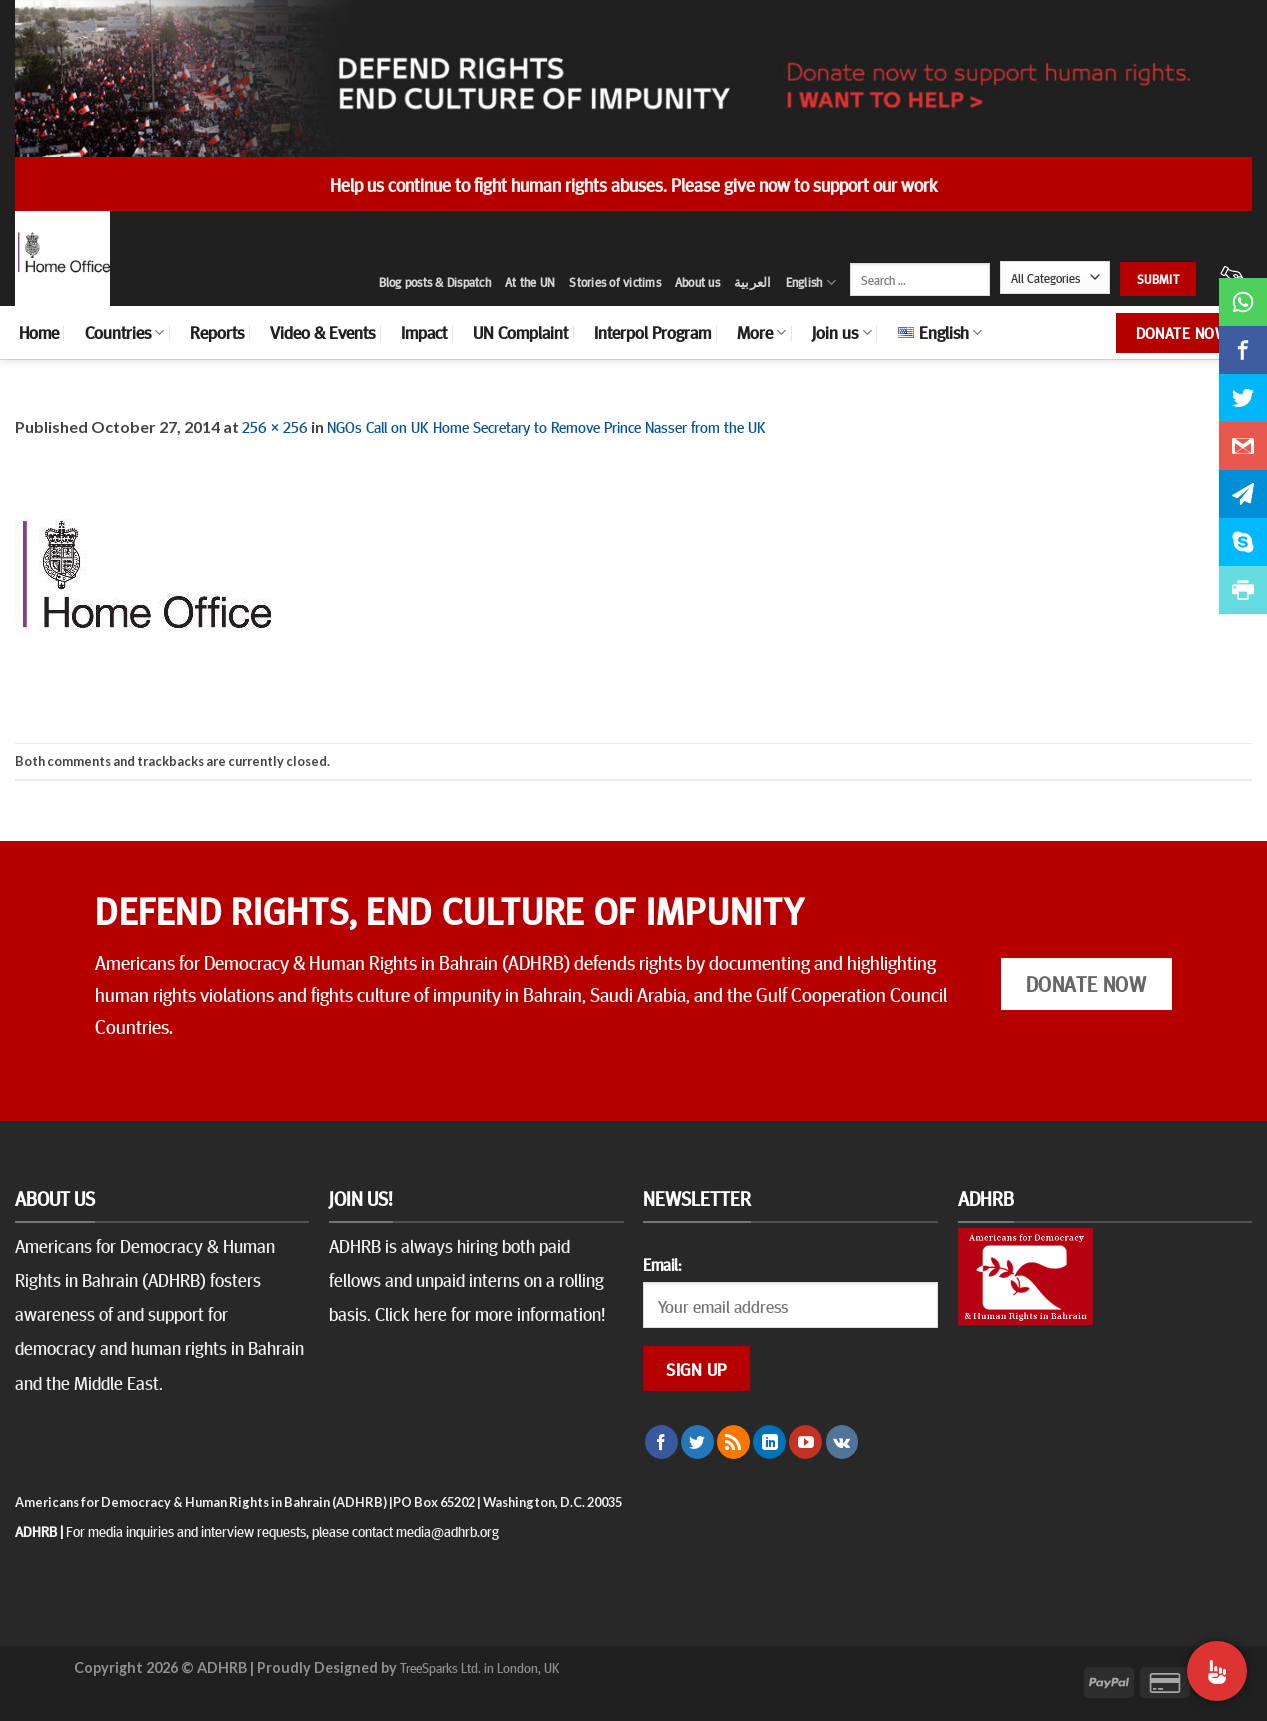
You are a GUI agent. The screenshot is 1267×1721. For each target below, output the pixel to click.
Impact (424, 332)
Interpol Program (652, 332)
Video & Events (322, 332)
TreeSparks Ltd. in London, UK (479, 1667)
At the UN (530, 282)
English (811, 282)
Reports (217, 332)
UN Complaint (520, 332)
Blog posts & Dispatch (435, 282)
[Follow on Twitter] (697, 1442)
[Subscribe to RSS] (733, 1442)
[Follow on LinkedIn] (769, 1442)
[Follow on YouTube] (805, 1442)
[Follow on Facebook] (661, 1442)
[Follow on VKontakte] (842, 1442)
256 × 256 (275, 426)
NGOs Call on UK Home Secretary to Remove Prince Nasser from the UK (546, 426)
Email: (662, 1264)
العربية (753, 282)
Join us (841, 332)
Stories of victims (615, 282)
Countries (124, 332)
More (761, 332)
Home (39, 332)
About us (697, 282)
